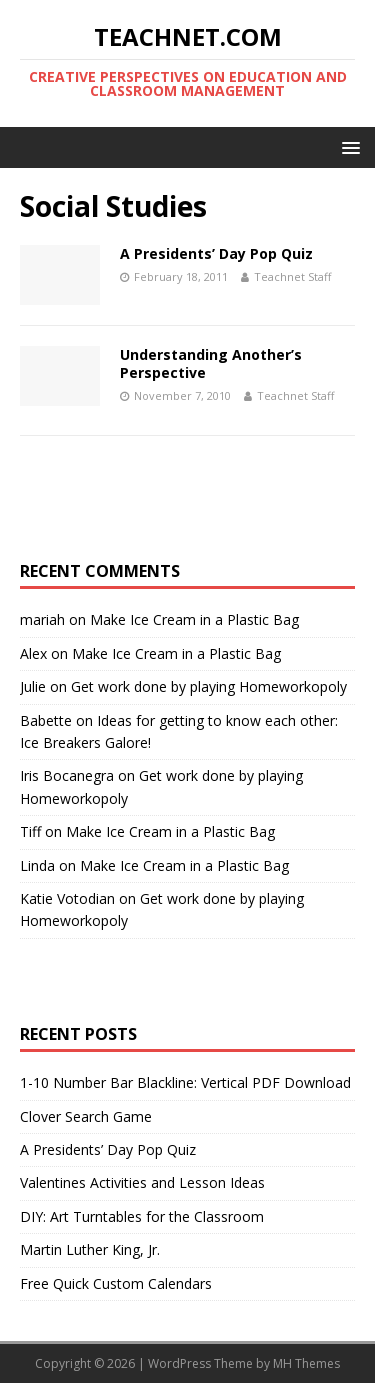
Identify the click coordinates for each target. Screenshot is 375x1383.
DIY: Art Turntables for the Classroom (142, 1216)
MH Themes (306, 1363)
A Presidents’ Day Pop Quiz (216, 253)
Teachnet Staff (292, 276)
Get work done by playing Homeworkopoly (209, 686)
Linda (37, 865)
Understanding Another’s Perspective (211, 363)
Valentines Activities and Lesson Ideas (142, 1182)
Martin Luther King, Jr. (90, 1249)
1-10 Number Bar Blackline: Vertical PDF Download (185, 1082)
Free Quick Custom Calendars (116, 1283)
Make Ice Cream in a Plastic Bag (194, 619)
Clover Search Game (86, 1116)
